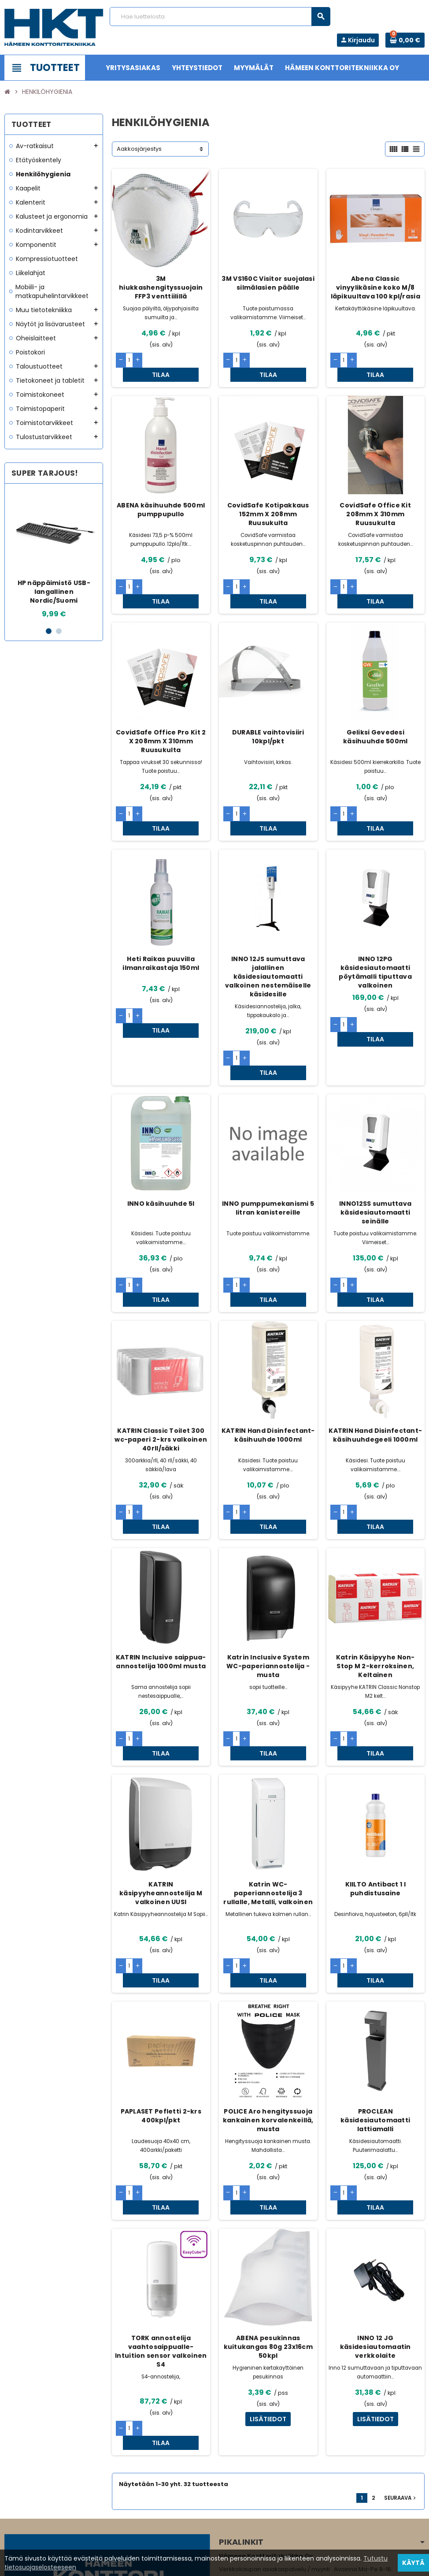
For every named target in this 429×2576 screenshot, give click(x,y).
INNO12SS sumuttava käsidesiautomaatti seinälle (375, 1156)
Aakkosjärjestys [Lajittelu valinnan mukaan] (139, 149)
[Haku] (220, 16)
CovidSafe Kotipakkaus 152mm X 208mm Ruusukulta (268, 500)
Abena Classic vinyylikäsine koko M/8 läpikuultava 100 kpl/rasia (375, 287)
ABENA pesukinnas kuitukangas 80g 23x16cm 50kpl (268, 2219)
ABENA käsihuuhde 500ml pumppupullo (161, 495)
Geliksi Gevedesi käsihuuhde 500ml (375, 708)
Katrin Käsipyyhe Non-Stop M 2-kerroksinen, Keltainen (375, 1581)
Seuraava (401, 2356)
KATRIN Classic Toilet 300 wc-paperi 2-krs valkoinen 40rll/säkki (161, 1368)
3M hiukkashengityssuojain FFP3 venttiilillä (161, 287)
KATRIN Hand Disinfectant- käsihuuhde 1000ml (268, 1364)
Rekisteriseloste (190, 2565)
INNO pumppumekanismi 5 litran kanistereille (268, 1151)
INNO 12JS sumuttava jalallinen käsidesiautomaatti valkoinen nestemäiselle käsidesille (268, 934)
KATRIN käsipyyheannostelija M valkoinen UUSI (160, 1794)
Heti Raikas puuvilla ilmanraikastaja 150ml (160, 921)
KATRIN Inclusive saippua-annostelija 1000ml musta (161, 1577)
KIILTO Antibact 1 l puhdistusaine (375, 1789)
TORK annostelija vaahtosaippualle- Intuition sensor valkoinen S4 (161, 2223)
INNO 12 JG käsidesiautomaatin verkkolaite (375, 2219)
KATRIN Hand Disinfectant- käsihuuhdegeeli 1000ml (375, 1364)
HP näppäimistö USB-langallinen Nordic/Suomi (54, 591)
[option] (54, 555)
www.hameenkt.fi (244, 2491)
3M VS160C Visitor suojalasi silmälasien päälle (268, 283)
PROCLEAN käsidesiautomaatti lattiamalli (375, 2007)
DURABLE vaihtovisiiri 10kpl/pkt (268, 708)
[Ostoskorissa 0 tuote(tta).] (405, 40)
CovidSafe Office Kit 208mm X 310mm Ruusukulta (375, 500)
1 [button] (49, 631)
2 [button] (59, 631)
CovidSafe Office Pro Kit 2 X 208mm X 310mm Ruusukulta (161, 713)
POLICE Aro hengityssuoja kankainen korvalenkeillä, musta (268, 2007)
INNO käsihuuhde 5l (161, 1147)
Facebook (13, 2521)
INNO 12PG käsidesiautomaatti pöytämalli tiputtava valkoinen (375, 929)
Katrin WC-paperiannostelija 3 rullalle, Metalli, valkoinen (268, 1794)
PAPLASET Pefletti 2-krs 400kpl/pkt (161, 2002)
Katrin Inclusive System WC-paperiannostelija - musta (268, 1581)
